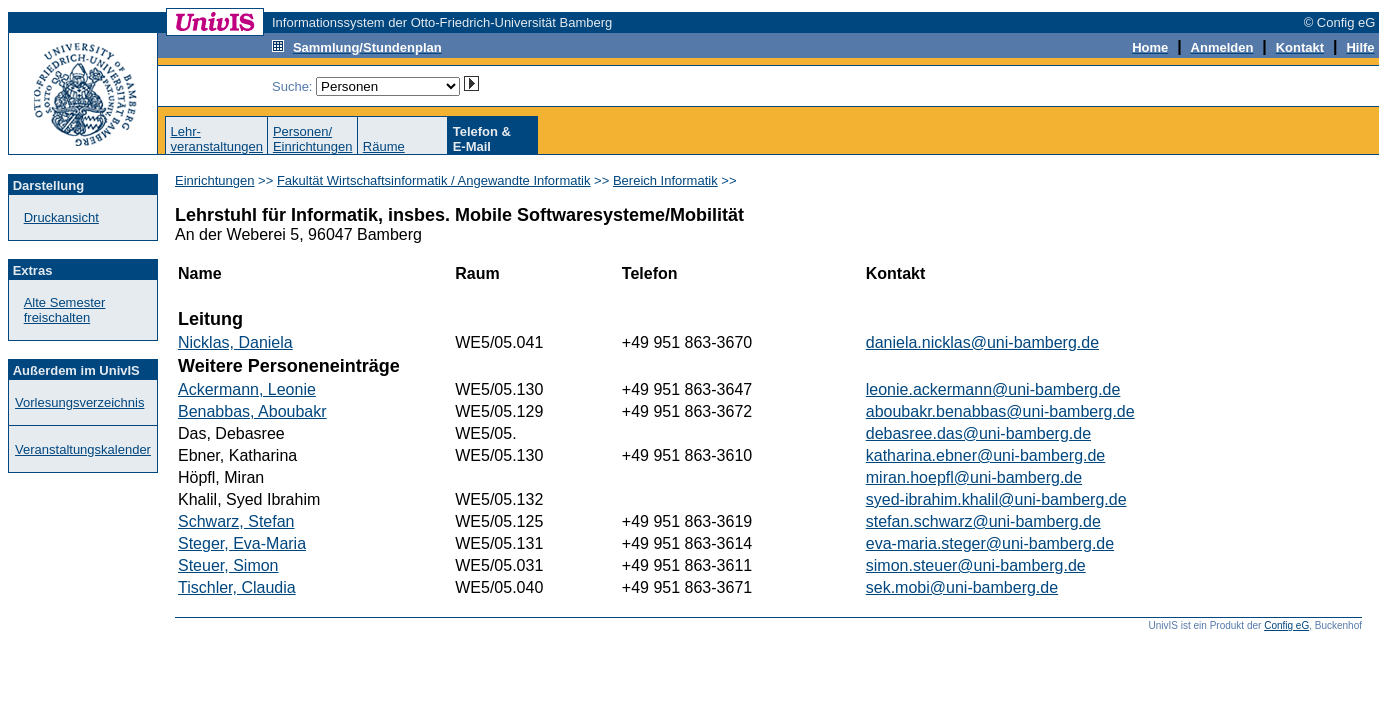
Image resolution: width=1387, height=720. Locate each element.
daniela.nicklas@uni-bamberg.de (982, 342)
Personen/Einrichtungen (313, 139)
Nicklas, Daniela (235, 342)
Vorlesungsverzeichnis (79, 402)
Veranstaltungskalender (83, 449)
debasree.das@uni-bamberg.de (978, 433)
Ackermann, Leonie (247, 389)
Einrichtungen (215, 180)
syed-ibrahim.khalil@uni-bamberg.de (996, 499)
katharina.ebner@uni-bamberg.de (986, 455)
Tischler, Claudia (237, 587)
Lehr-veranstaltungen (216, 139)
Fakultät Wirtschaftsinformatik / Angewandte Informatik (434, 180)
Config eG (1286, 625)
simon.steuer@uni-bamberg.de (976, 565)
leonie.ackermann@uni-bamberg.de (993, 389)
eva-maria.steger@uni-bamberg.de (990, 543)
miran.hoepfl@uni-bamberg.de (974, 477)
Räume (384, 146)
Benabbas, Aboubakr (252, 411)
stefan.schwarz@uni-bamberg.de (983, 521)
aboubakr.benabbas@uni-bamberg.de (1000, 411)
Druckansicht (61, 217)
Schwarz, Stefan (236, 521)
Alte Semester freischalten (65, 310)
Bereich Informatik (665, 180)
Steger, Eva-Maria (242, 543)
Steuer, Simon (228, 565)
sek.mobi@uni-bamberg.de (962, 587)
